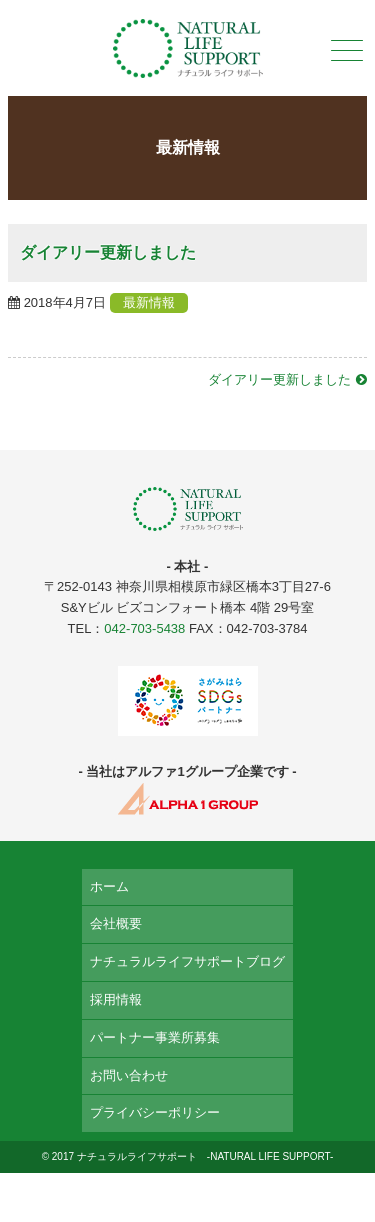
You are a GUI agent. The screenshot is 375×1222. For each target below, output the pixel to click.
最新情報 (149, 302)
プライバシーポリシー (155, 1112)
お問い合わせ (129, 1075)
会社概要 (116, 923)
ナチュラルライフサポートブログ (187, 961)
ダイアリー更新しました (279, 379)
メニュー (345, 50)
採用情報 (116, 999)
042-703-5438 (144, 628)
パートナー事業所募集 (155, 1037)
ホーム (109, 886)
